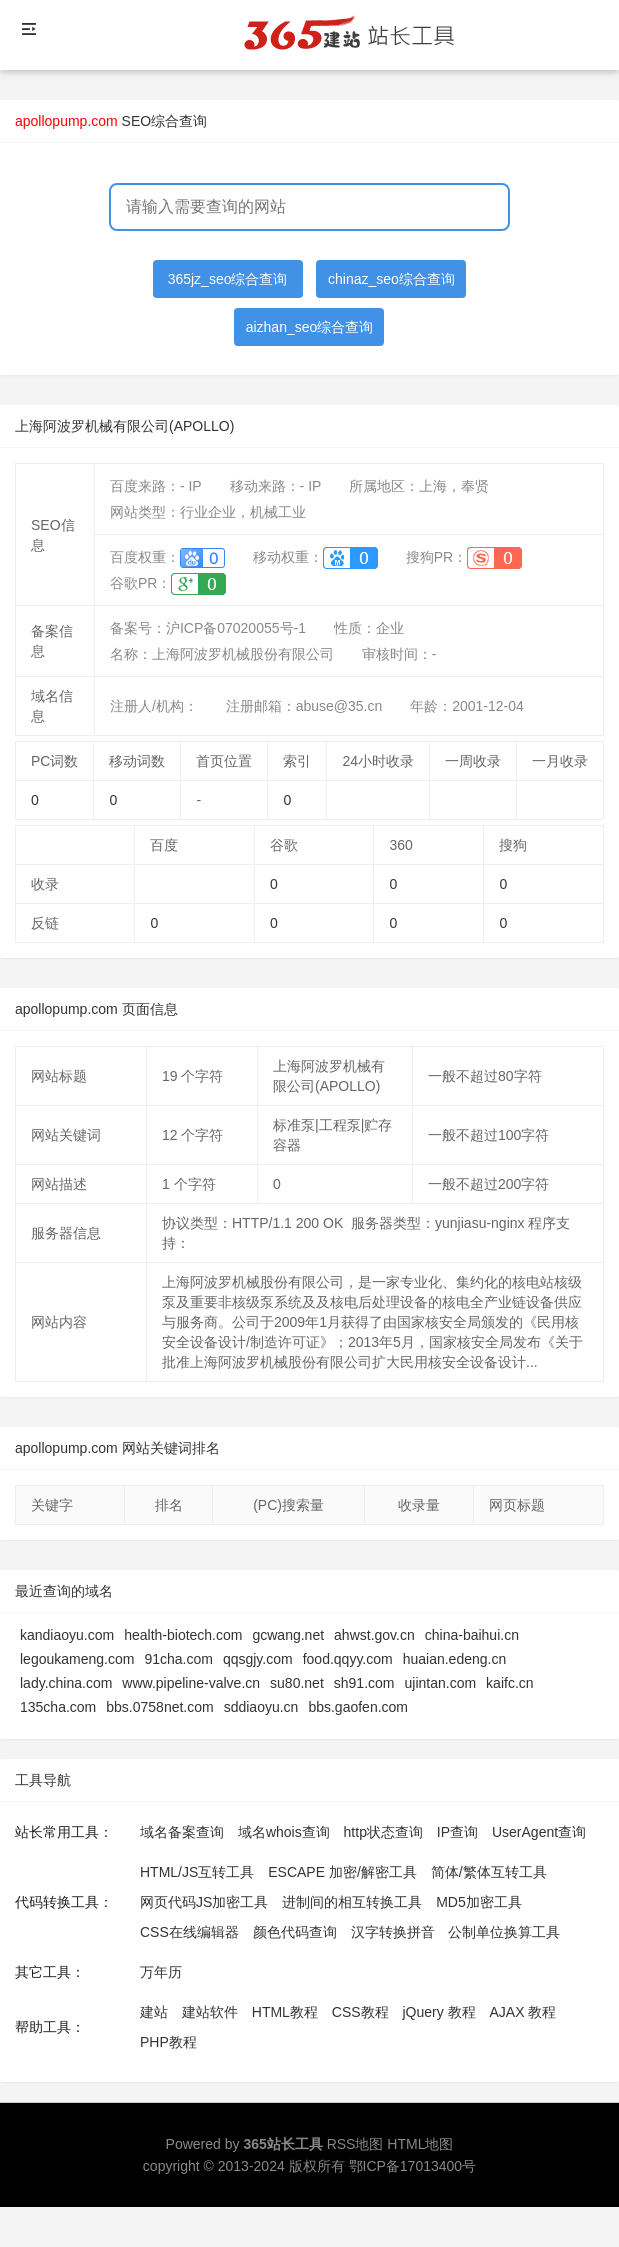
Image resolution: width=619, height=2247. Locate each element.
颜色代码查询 (295, 1932)
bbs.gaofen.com (358, 1707)
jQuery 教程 (438, 2012)
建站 (154, 2012)
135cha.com (58, 1707)
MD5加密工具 (479, 1902)
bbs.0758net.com (159, 1707)
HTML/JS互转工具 (197, 1872)
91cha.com (178, 1659)
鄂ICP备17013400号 (413, 2166)
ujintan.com (441, 1683)
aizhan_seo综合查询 (310, 327)
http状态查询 (383, 1832)
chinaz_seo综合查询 (391, 279)
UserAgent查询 (539, 1832)
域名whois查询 (284, 1832)
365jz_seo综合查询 (228, 279)
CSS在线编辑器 (189, 1932)
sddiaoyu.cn (261, 1707)
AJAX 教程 (523, 2012)
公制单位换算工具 (504, 1932)
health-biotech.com (183, 1635)
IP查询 (457, 1832)
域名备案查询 (182, 1832)
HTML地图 (420, 2144)
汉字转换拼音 (393, 1932)
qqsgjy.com (258, 1659)
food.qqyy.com (348, 1659)
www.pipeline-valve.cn (191, 1683)
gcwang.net (288, 1635)
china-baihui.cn (472, 1635)
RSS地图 (355, 2144)
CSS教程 (360, 2012)
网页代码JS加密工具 (204, 1902)
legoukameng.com (77, 1659)
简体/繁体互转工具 (489, 1872)
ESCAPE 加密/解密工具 (342, 1872)
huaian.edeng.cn (455, 1659)
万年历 (161, 1972)
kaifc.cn (509, 1683)
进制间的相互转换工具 (352, 1902)
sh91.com (364, 1683)
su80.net (297, 1683)
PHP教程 (168, 2042)
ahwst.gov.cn (374, 1635)
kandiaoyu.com (67, 1635)
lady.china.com (66, 1683)
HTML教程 (285, 2012)
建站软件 (210, 2012)
